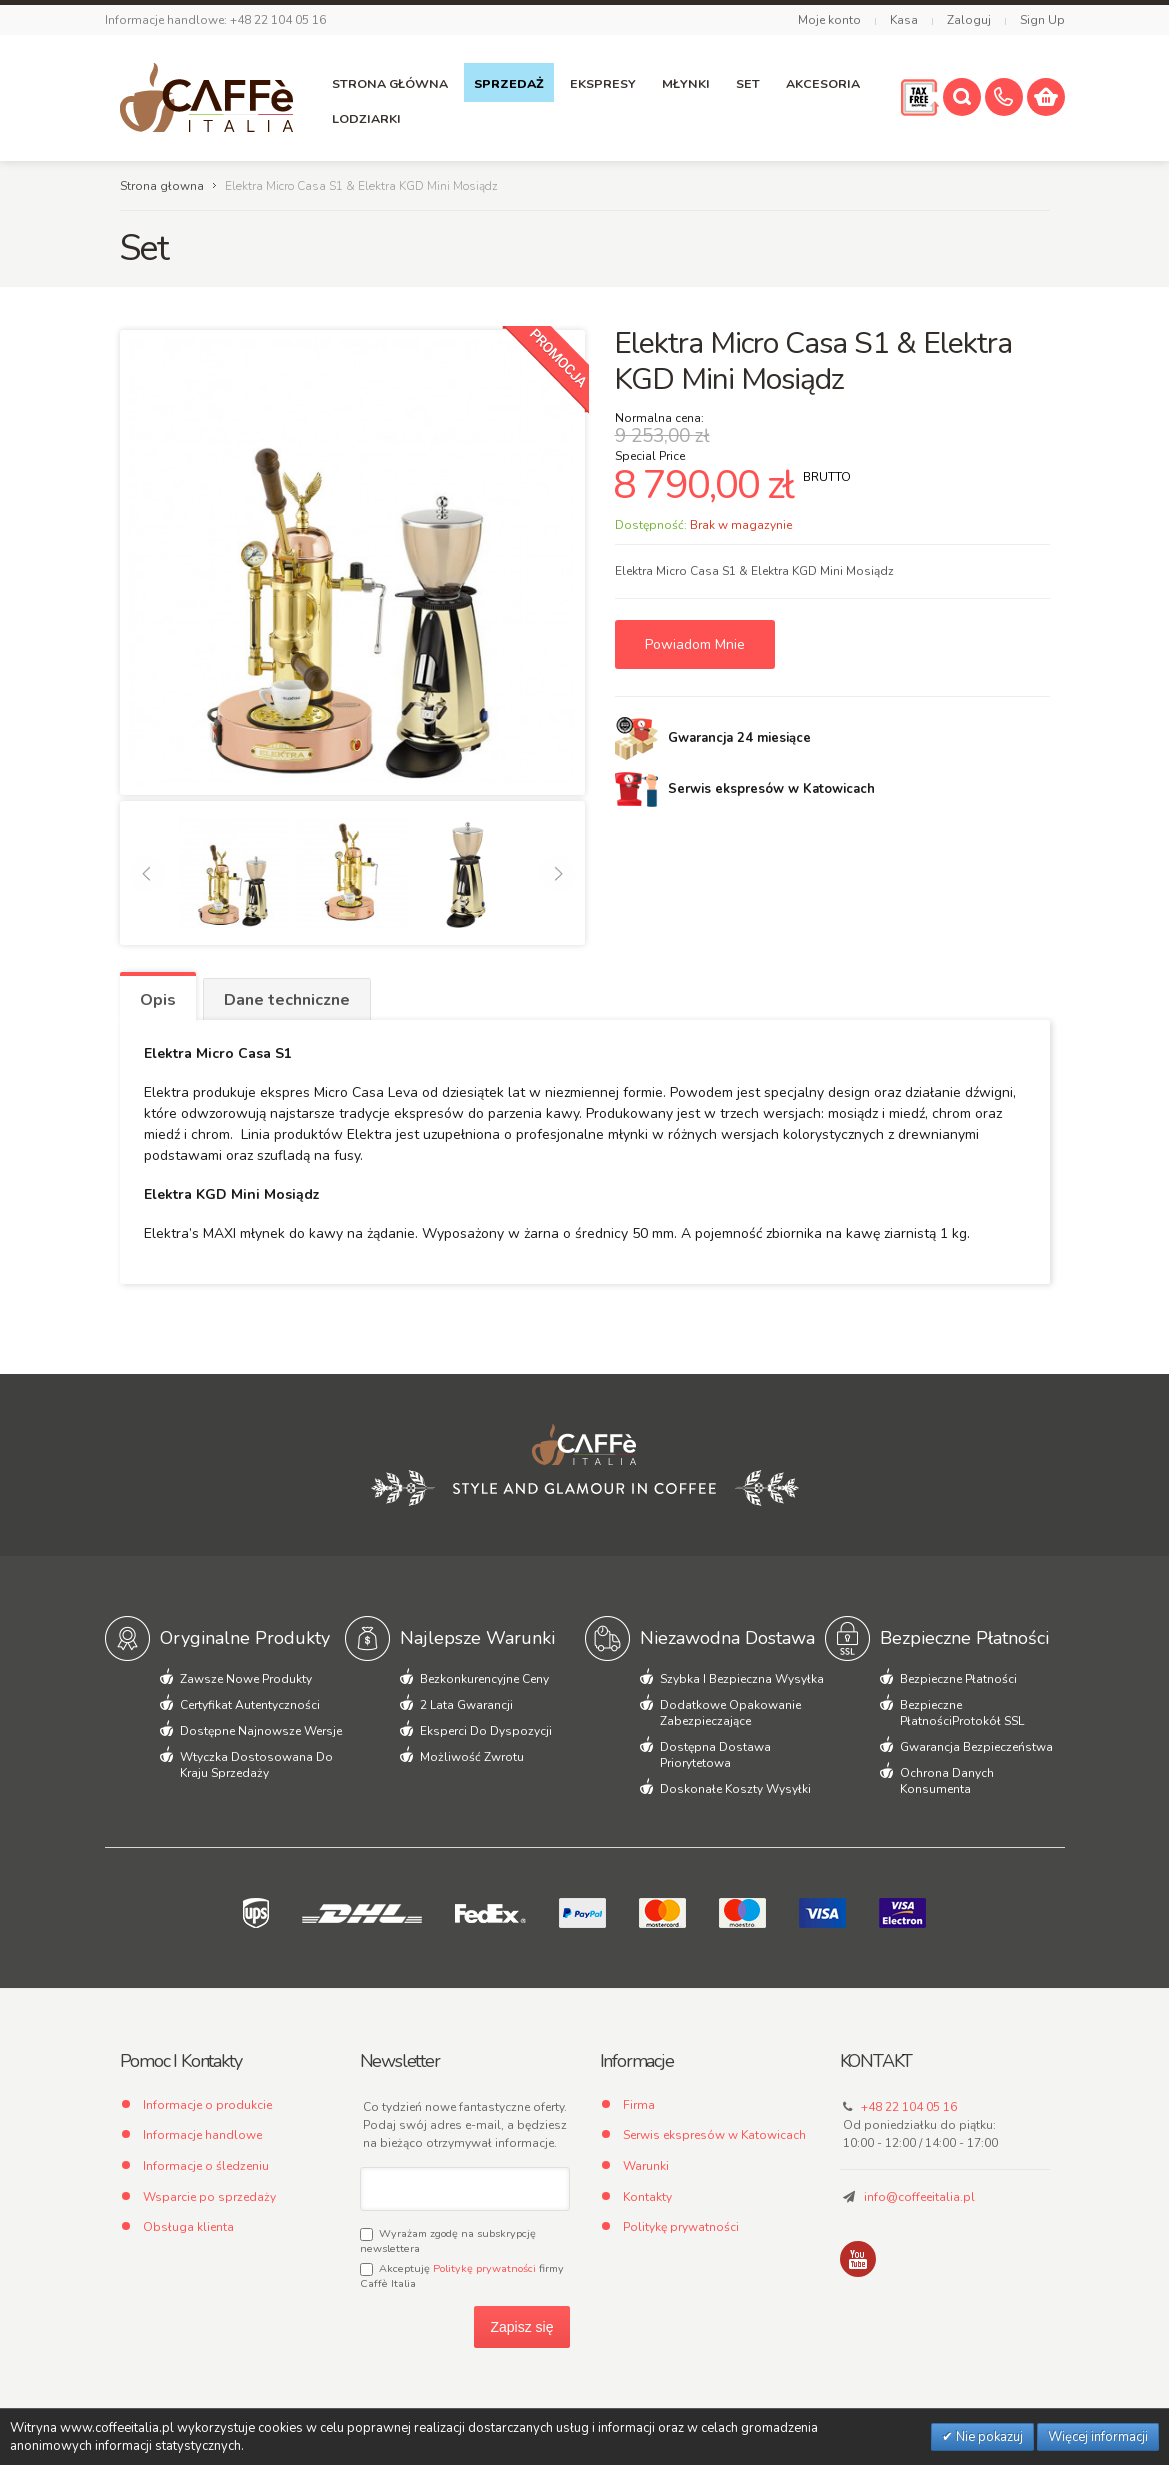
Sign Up (1042, 20)
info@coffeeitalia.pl (919, 2197)
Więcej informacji (1098, 2437)
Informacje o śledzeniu (206, 2166)
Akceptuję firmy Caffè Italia (462, 2276)
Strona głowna (162, 186)
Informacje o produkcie (207, 2105)
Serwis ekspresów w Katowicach (714, 2135)
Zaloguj (969, 20)
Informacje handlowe (202, 2135)
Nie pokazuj (988, 2437)
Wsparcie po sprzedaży (209, 2197)
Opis (158, 1000)
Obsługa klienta (188, 2227)
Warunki (646, 2166)
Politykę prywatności (484, 2268)
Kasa (904, 20)
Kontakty (647, 2197)
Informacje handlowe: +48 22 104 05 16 (215, 20)
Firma (639, 2105)
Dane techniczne (287, 1000)
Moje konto (829, 20)
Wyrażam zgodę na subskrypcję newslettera (448, 2241)
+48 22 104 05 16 (909, 2107)
